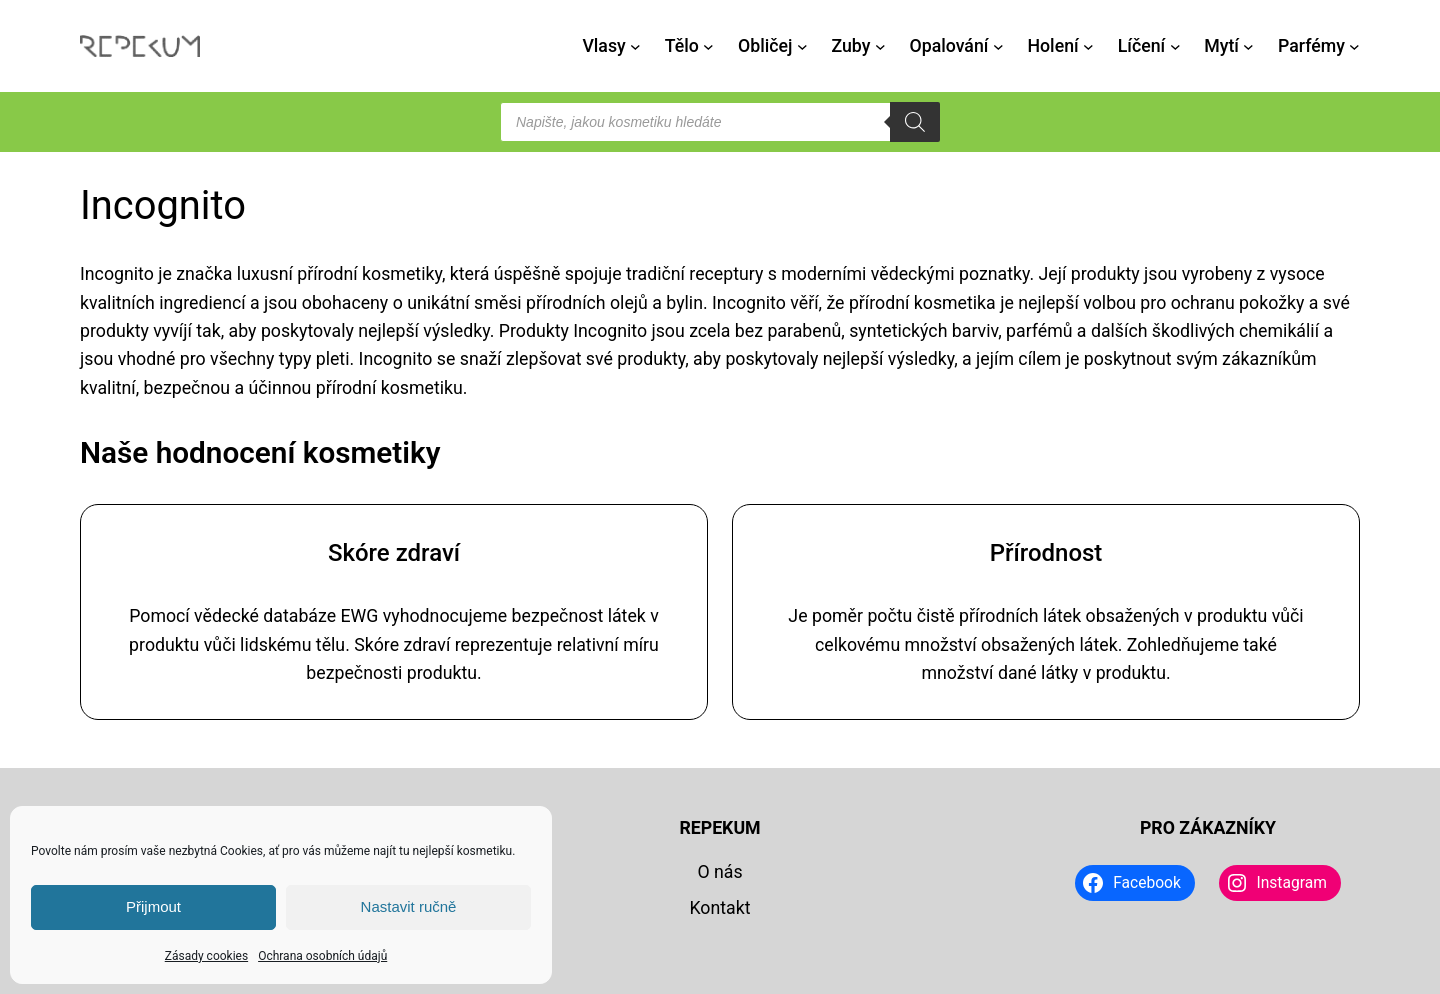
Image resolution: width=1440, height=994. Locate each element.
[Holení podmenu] (1088, 46)
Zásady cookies (206, 956)
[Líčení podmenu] (1175, 46)
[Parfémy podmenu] (1354, 46)
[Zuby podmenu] (880, 46)
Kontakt (719, 908)
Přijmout (153, 906)
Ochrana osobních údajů (322, 956)
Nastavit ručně (409, 906)
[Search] (915, 122)
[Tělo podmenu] (708, 46)
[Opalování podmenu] (998, 46)
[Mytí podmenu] (1248, 46)
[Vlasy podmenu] (635, 46)
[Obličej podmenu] (802, 46)
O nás (719, 872)
